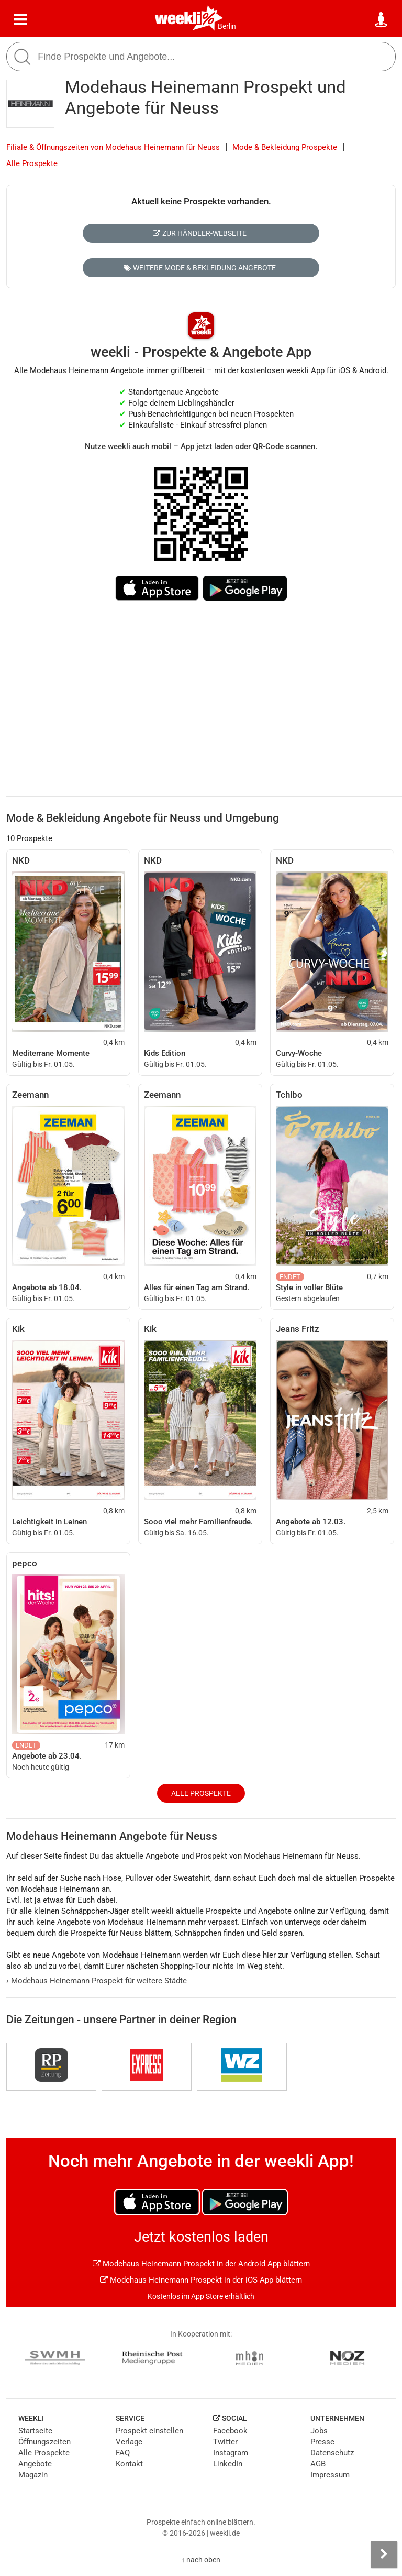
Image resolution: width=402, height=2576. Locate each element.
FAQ (123, 2453)
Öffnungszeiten (44, 2442)
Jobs (319, 2431)
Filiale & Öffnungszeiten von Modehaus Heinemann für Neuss (113, 147)
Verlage (129, 2442)
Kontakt (129, 2464)
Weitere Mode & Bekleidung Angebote (200, 268)
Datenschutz (332, 2453)
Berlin (227, 26)
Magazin (33, 2475)
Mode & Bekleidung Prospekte (284, 147)
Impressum (330, 2475)
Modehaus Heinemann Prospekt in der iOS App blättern (201, 2280)
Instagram (230, 2453)
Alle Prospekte (32, 163)
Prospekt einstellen (149, 2431)
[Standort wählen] (382, 20)
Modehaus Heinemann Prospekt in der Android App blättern (201, 2263)
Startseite (35, 2431)
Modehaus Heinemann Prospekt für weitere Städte (96, 1980)
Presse (322, 2442)
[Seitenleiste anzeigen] (384, 2554)
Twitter (225, 2442)
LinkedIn (227, 2464)
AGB (318, 2464)
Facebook (230, 2431)
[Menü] (20, 20)
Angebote (35, 2464)
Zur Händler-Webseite (200, 233)
